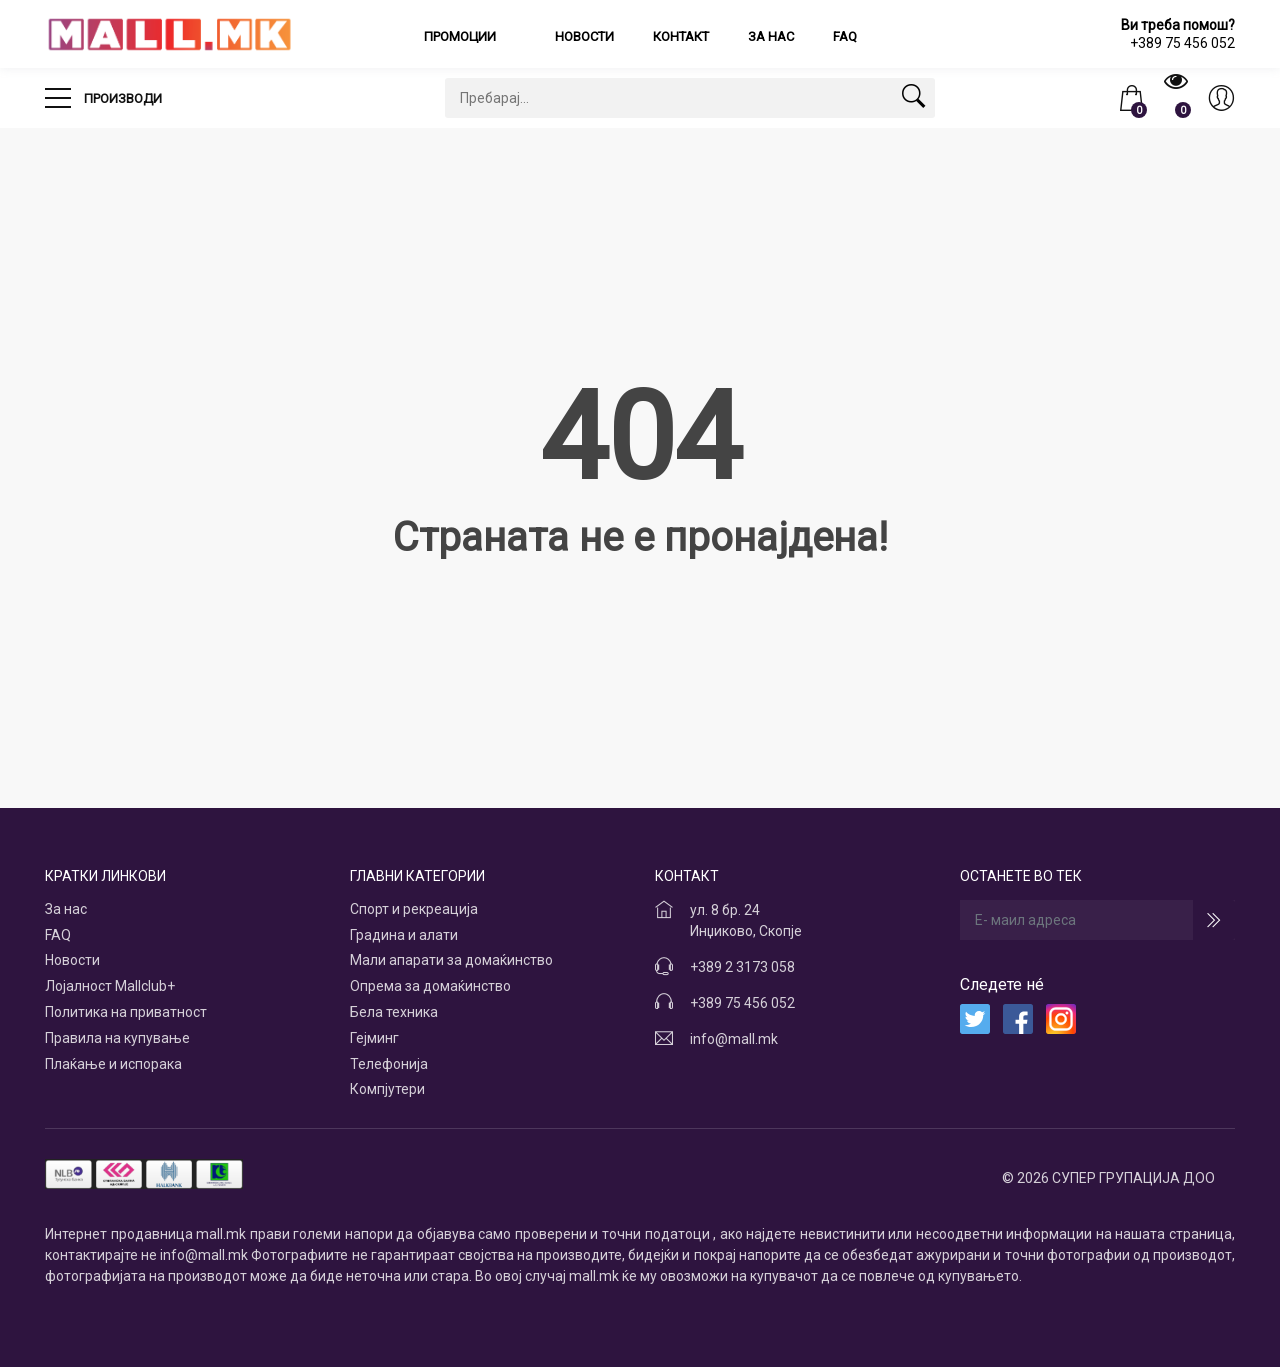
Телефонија (389, 1064)
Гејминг (374, 1038)
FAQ (845, 36)
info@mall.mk (734, 1039)
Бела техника (394, 1012)
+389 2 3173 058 (742, 967)
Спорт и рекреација (414, 909)
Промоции (461, 36)
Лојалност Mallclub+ (110, 986)
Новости (584, 36)
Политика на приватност (126, 1012)
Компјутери (387, 1089)
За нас (771, 36)
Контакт (681, 36)
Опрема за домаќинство (430, 986)
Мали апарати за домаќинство (451, 960)
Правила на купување (117, 1038)
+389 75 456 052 (742, 1003)
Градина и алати (404, 935)
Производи (103, 91)
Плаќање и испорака (113, 1064)
